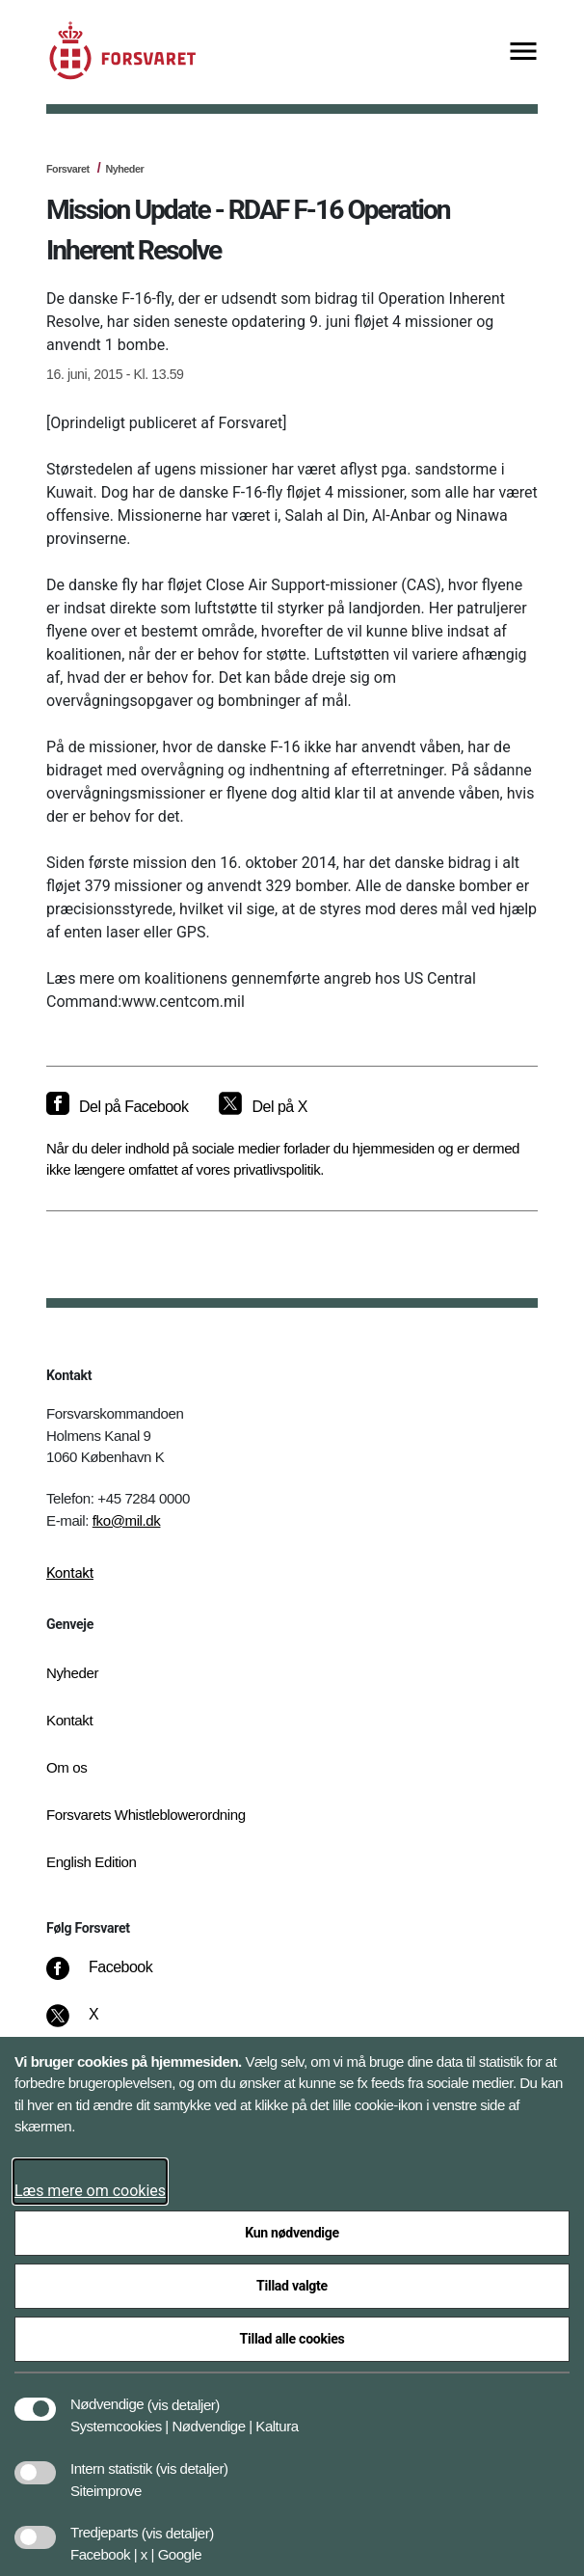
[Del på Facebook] (117, 1107)
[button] (183, 2394)
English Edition (91, 1862)
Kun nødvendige (292, 2232)
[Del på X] (262, 1107)
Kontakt (69, 1573)
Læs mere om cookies (90, 2191)
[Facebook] (112, 1977)
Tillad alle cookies (292, 2338)
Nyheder (124, 169)
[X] (94, 2024)
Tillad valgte (292, 2285)
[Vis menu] (523, 52)
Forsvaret (68, 169)
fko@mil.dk (127, 1520)
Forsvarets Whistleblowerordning (146, 1814)
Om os (66, 1767)
